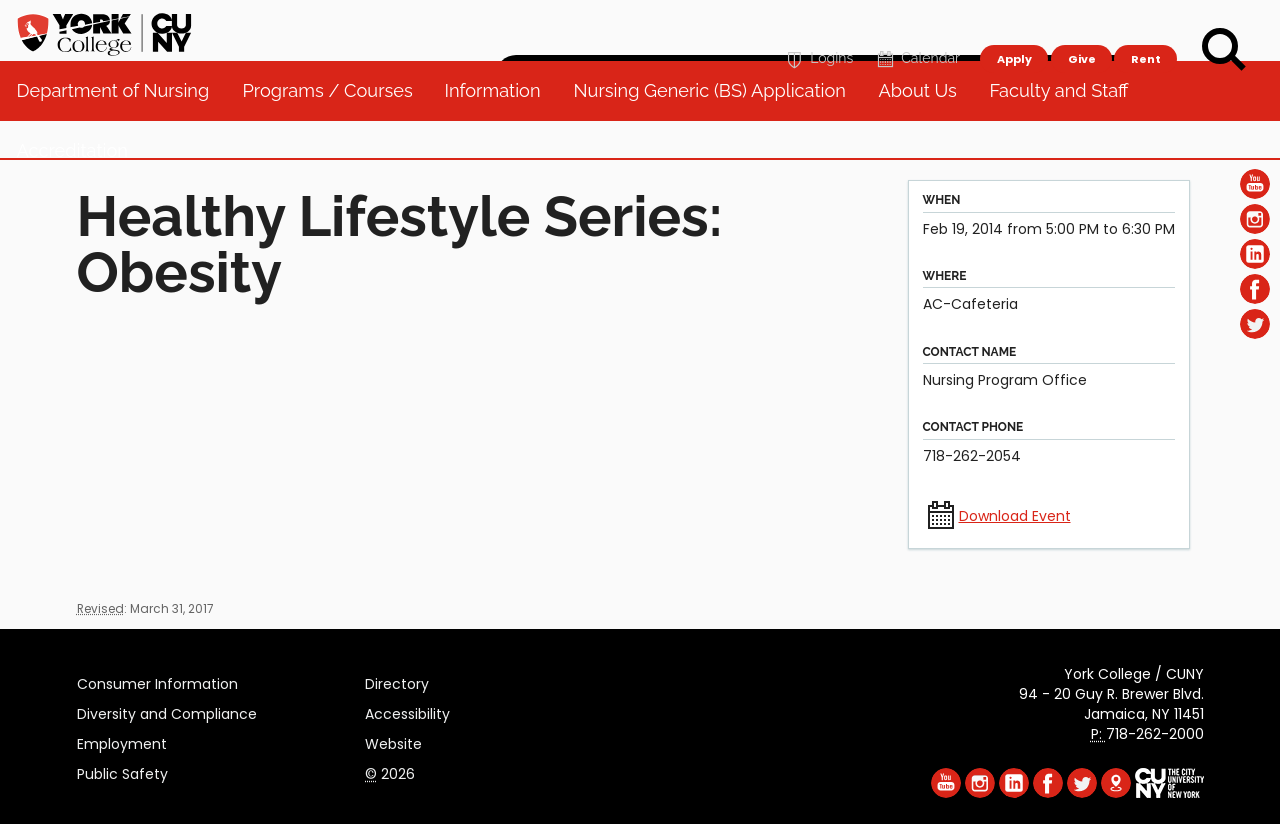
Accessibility (407, 711)
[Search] (1224, 50)
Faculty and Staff (1066, 129)
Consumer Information (157, 681)
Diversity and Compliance (167, 711)
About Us (925, 129)
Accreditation (80, 189)
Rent (1146, 26)
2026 (390, 771)
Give (1081, 26)
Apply (1013, 26)
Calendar (916, 26)
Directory (397, 681)
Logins (817, 26)
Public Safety (122, 771)
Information (501, 129)
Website (393, 741)
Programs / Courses (335, 129)
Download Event (1015, 516)
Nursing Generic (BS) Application (717, 129)
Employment (122, 741)
